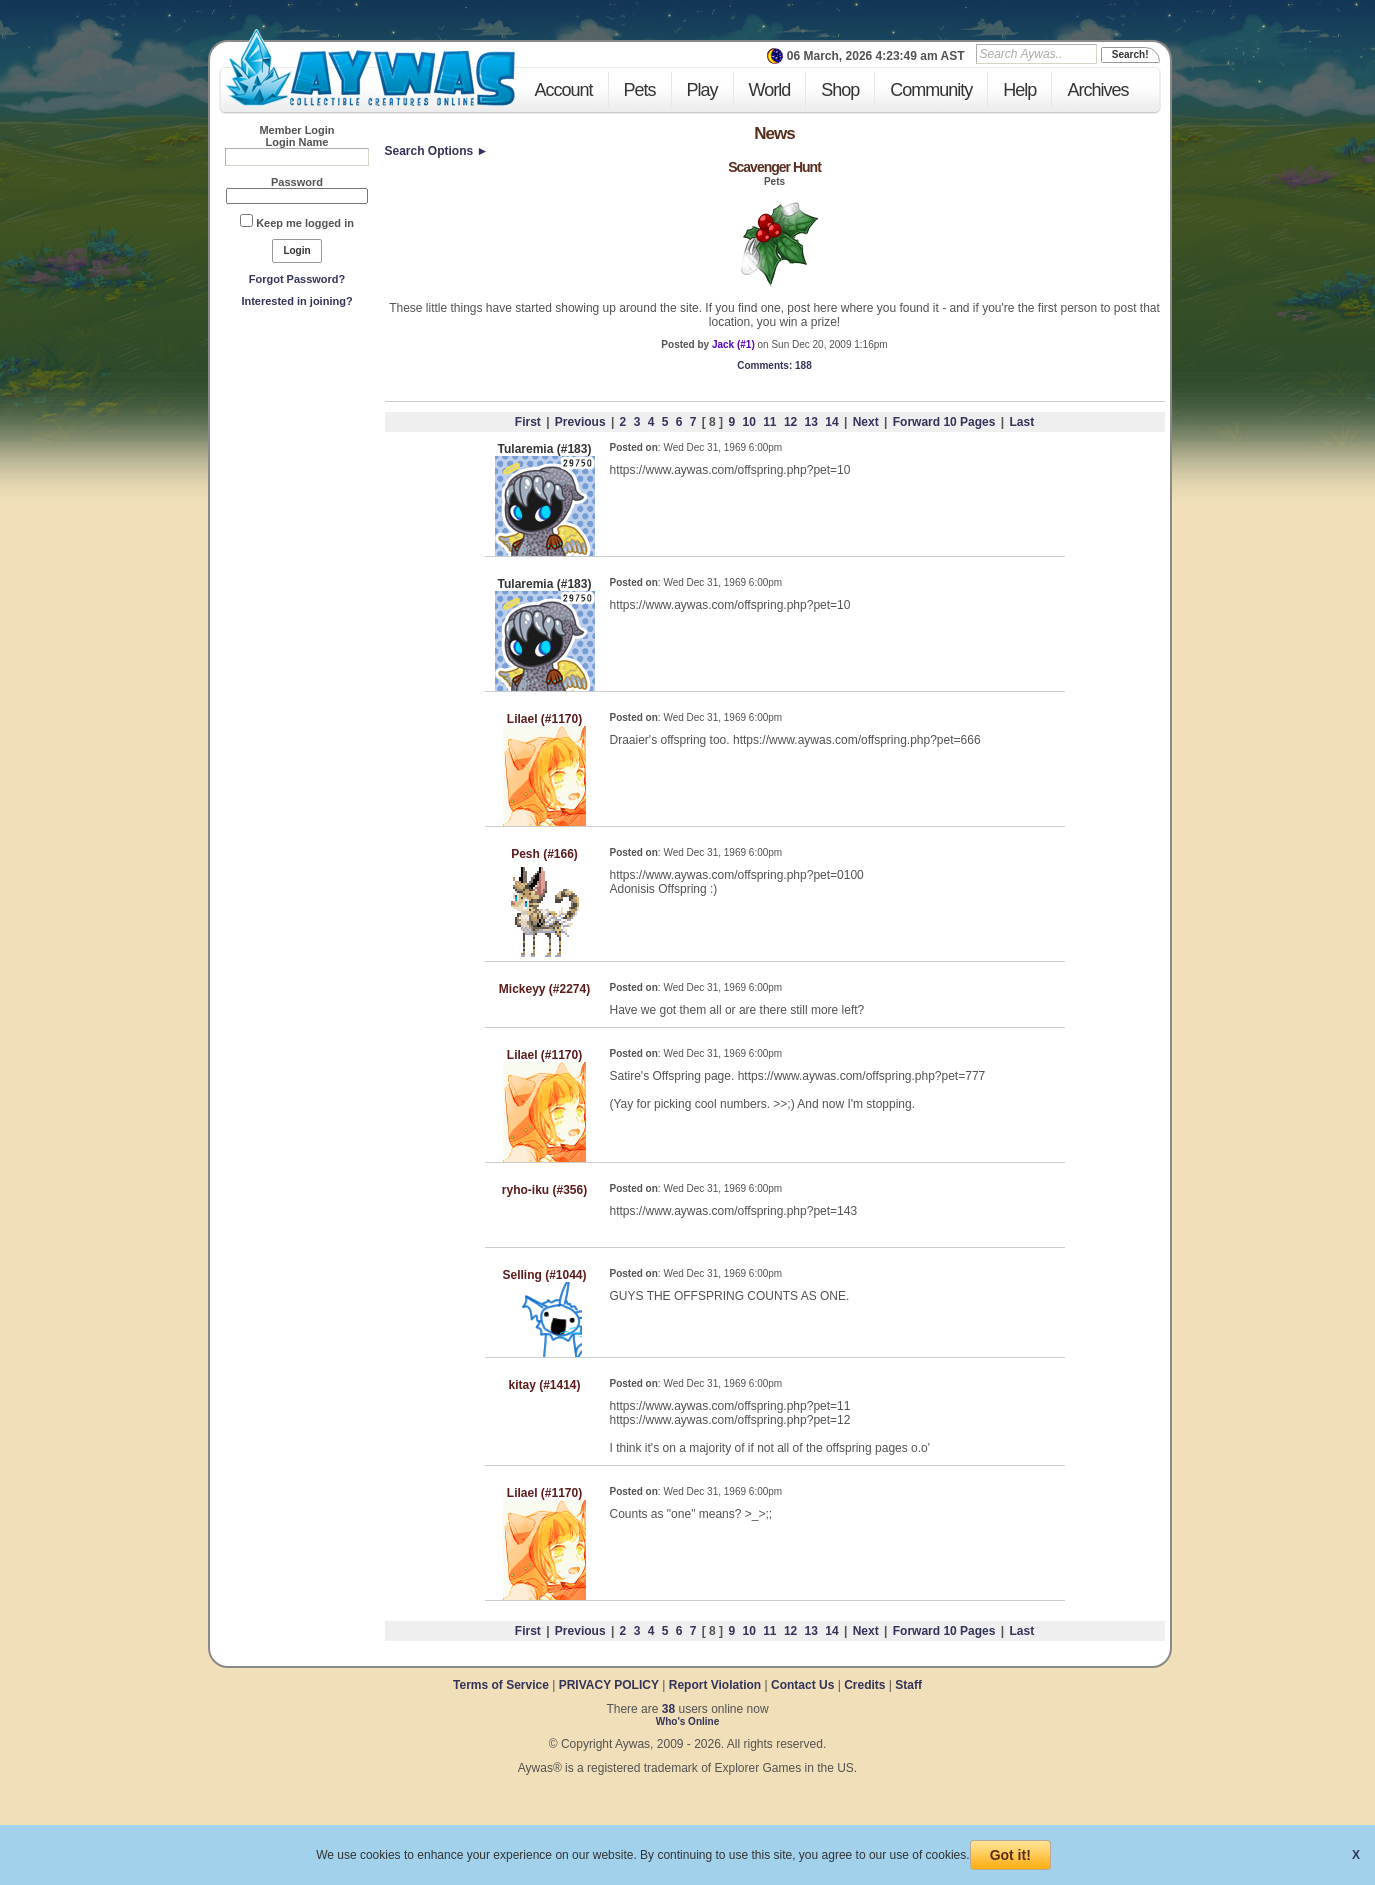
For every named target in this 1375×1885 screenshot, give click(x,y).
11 (769, 422)
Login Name (297, 142)
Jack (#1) (733, 344)
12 (790, 422)
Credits (864, 1685)
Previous (580, 422)
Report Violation (715, 1685)
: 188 (774, 365)
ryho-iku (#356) (544, 1190)
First (528, 422)
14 (831, 422)
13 (811, 422)
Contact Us (802, 1685)
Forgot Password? (297, 279)
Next (866, 422)
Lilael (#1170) (544, 719)
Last (1021, 422)
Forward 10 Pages (944, 422)
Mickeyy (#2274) (544, 989)
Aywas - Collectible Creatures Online (370, 67)
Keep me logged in (305, 223)
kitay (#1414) (544, 1385)
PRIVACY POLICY (609, 1685)
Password (297, 182)
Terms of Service (502, 1685)
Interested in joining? (296, 301)
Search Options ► (437, 151)
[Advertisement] (297, 461)
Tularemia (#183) (545, 449)
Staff (908, 1685)
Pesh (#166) (544, 854)
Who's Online (688, 1721)
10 (748, 422)
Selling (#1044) (544, 1275)
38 (668, 1709)
